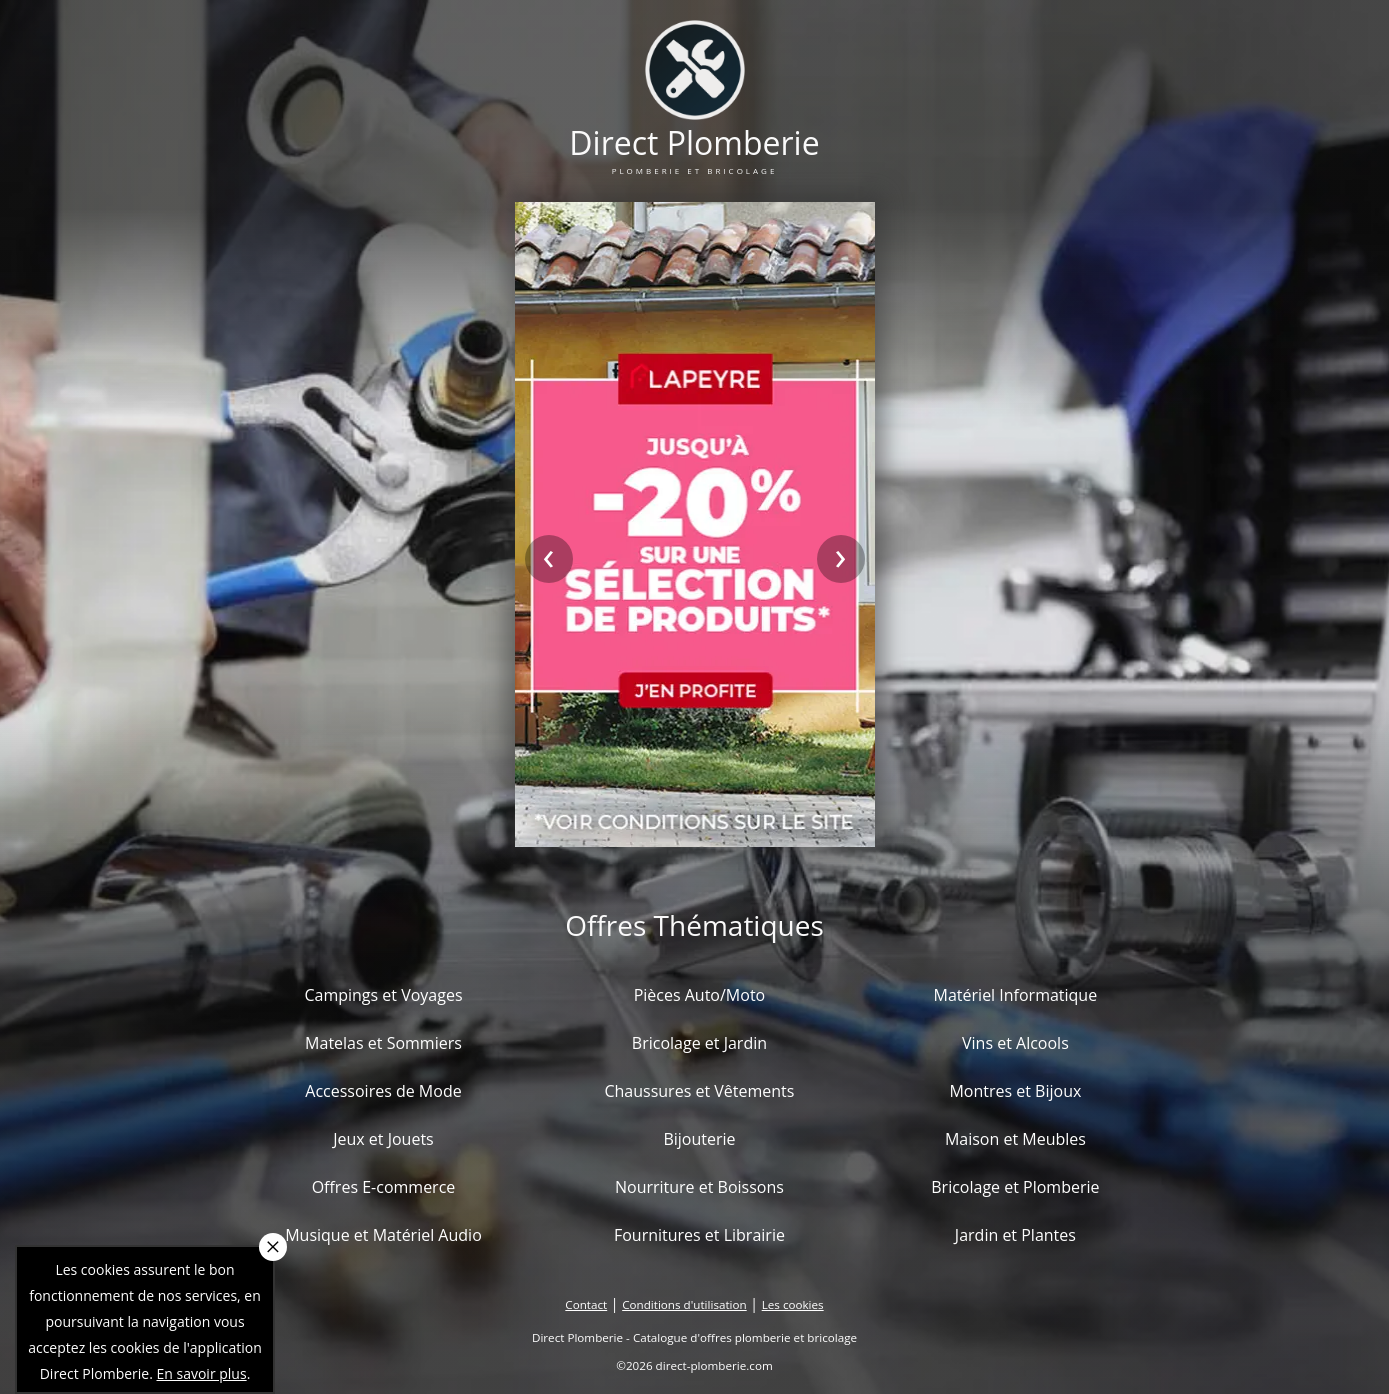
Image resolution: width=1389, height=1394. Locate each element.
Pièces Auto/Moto (700, 995)
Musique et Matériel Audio (383, 1235)
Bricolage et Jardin (699, 1043)
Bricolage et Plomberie (1015, 1187)
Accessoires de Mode (383, 1091)
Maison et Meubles (1015, 1139)
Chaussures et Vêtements (699, 1091)
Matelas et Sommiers (383, 1043)
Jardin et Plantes (1015, 1235)
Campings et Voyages (383, 995)
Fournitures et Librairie (699, 1235)
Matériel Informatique (1016, 995)
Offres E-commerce (384, 1187)
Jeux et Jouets (383, 1139)
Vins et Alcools (1015, 1043)
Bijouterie (699, 1139)
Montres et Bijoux (1015, 1091)
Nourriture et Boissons (699, 1187)
